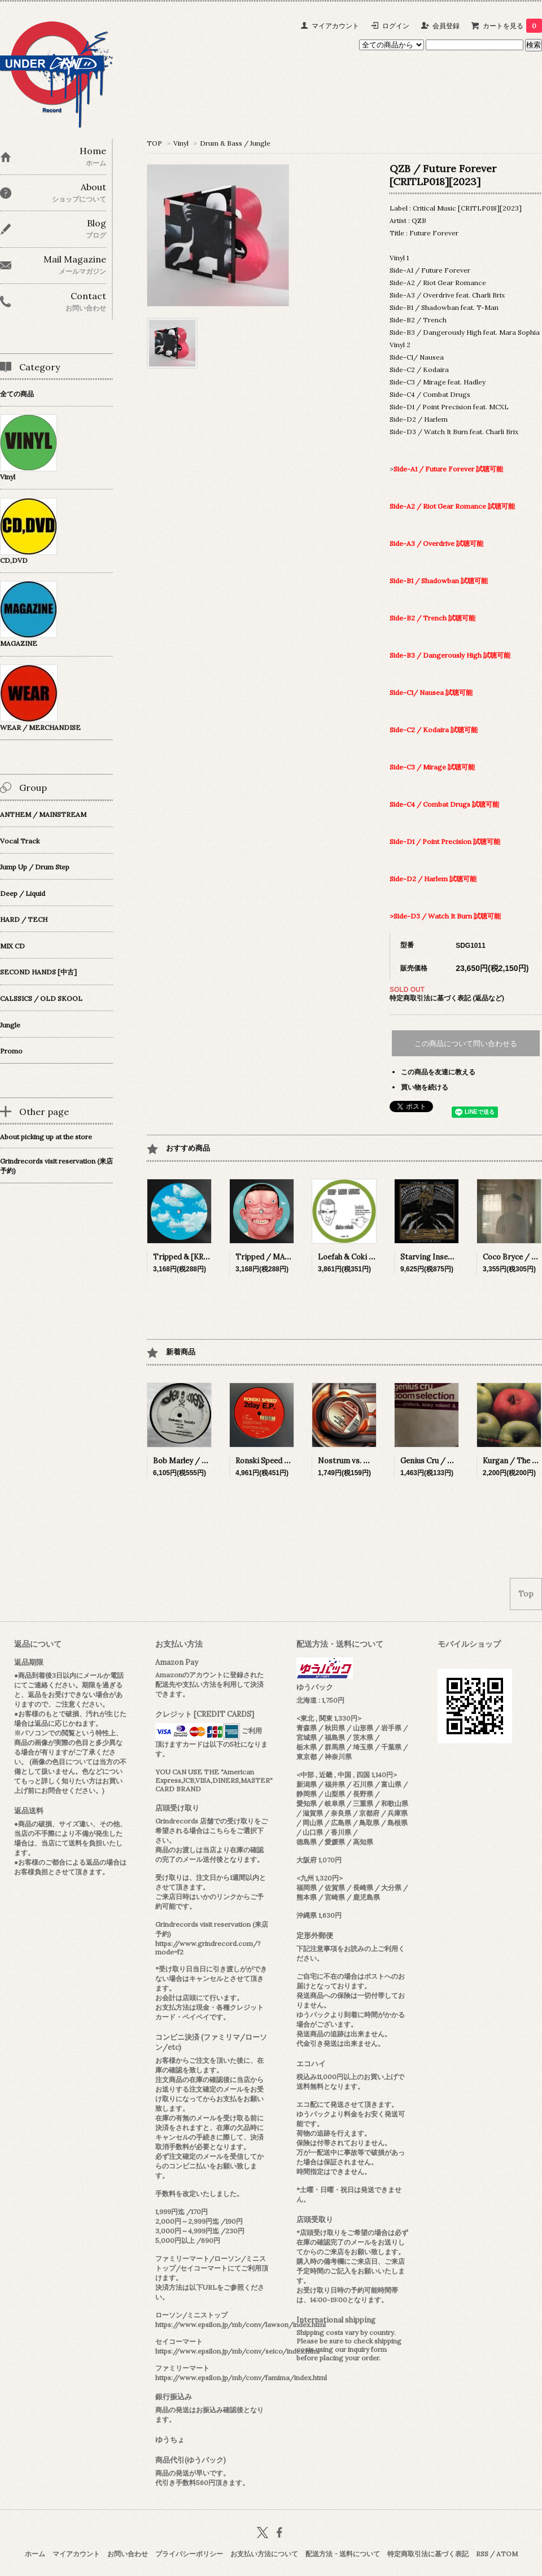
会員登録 (446, 25)
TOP (154, 143)
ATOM (507, 2553)
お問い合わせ (127, 2553)
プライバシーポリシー (189, 2553)
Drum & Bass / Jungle (235, 143)
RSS (482, 2553)
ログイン (395, 25)
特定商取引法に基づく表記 (428, 2553)
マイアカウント (335, 25)
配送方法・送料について (342, 2553)
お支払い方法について (264, 2553)
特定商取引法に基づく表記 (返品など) (447, 998)
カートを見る (512, 25)
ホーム (35, 2553)
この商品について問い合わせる (465, 1043)
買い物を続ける (424, 1087)
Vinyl (181, 143)
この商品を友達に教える (438, 1072)
